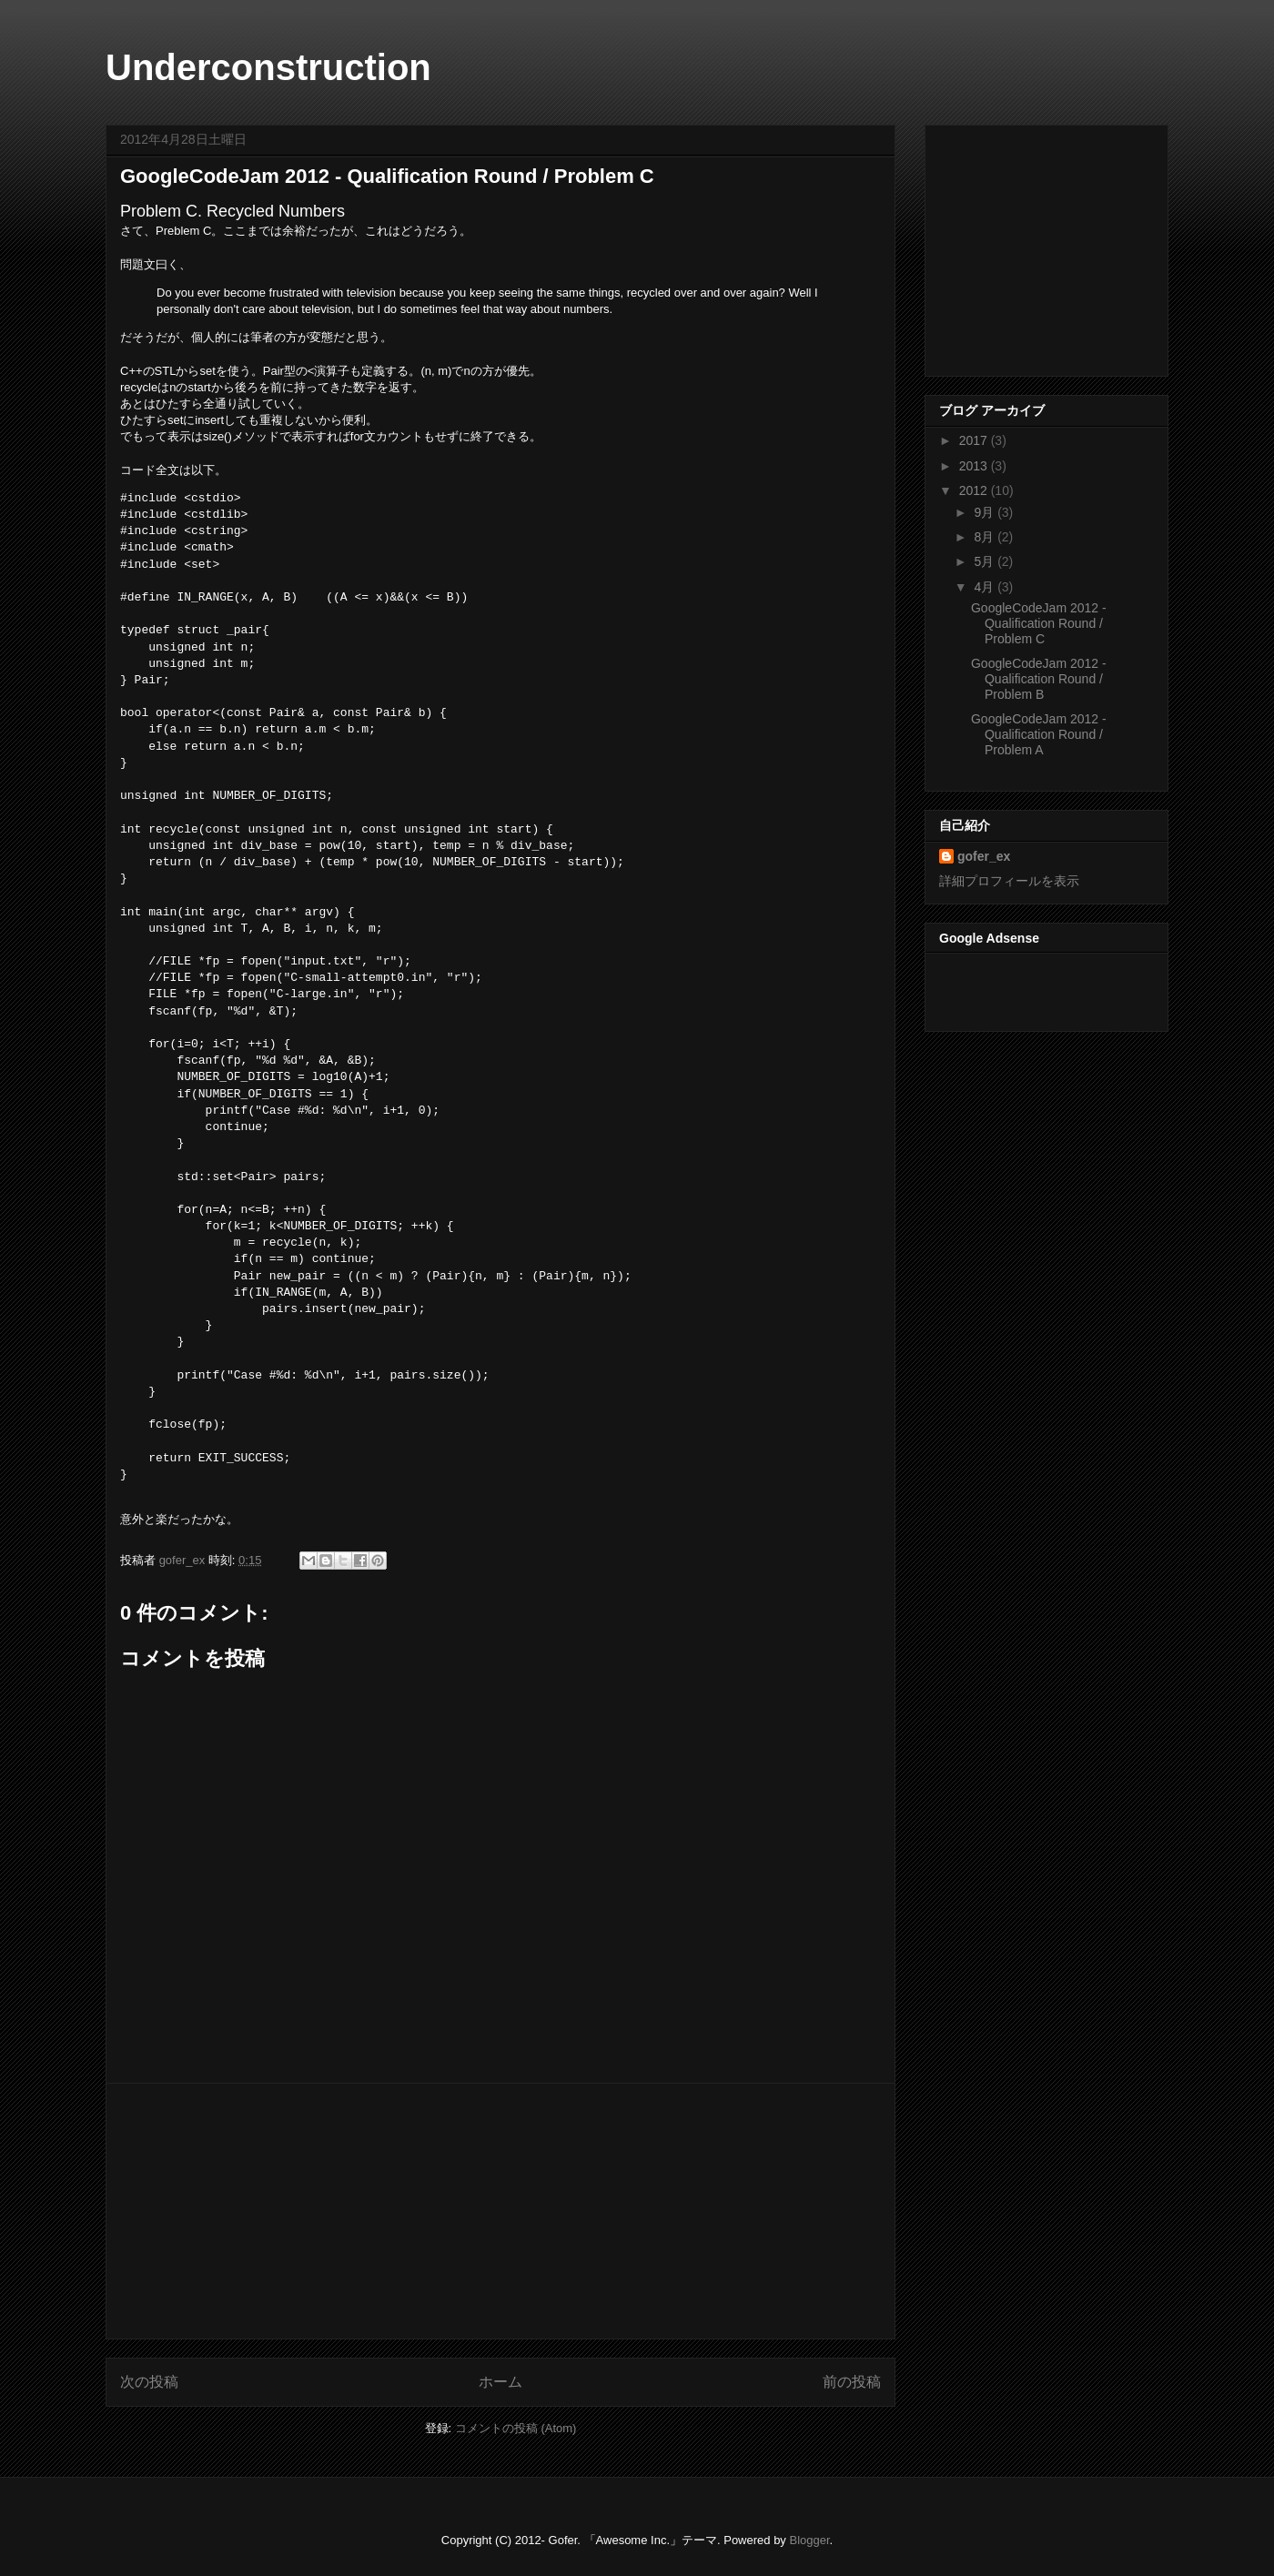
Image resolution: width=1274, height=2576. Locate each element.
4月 (985, 587)
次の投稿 (149, 2381)
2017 (975, 440)
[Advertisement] (500, 2211)
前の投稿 (852, 2381)
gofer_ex (183, 1560)
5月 (985, 561)
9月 (985, 512)
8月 (985, 537)
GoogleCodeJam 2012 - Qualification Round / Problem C (1039, 623)
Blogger (809, 2540)
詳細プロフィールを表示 (1009, 881)
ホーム (500, 2381)
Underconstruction (268, 67)
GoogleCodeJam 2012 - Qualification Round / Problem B (1039, 679)
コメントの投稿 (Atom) (516, 2428)
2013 (975, 466)
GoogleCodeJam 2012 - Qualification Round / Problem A (1039, 734)
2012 (975, 490)
